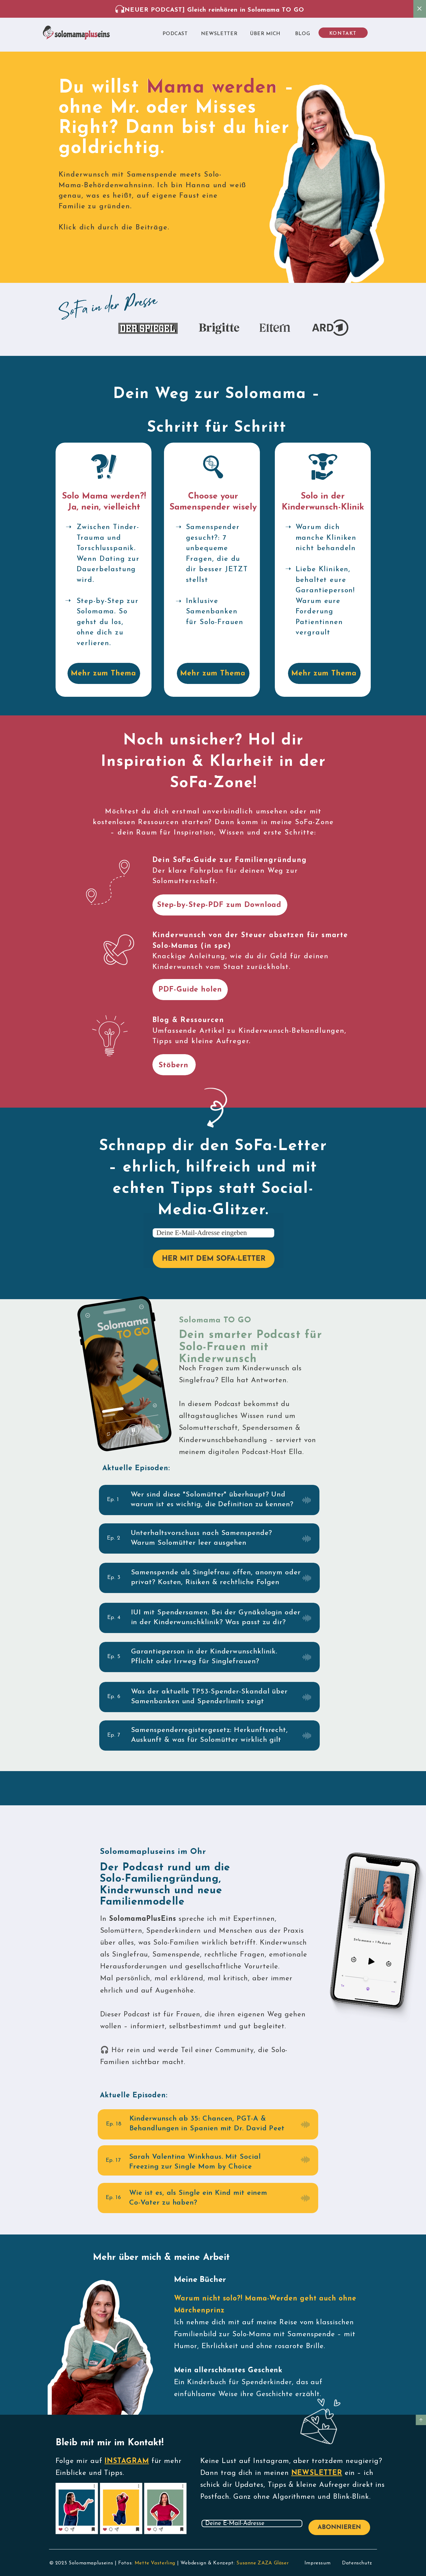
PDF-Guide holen (190, 989)
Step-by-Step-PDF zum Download (219, 905)
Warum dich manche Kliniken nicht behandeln (326, 538)
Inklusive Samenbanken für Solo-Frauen (215, 612)
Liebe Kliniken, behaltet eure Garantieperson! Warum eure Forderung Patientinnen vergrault (325, 601)
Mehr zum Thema (103, 673)
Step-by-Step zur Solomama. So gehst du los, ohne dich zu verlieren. (108, 622)
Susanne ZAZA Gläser (262, 2563)
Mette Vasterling (155, 2563)
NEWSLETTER (316, 2473)
